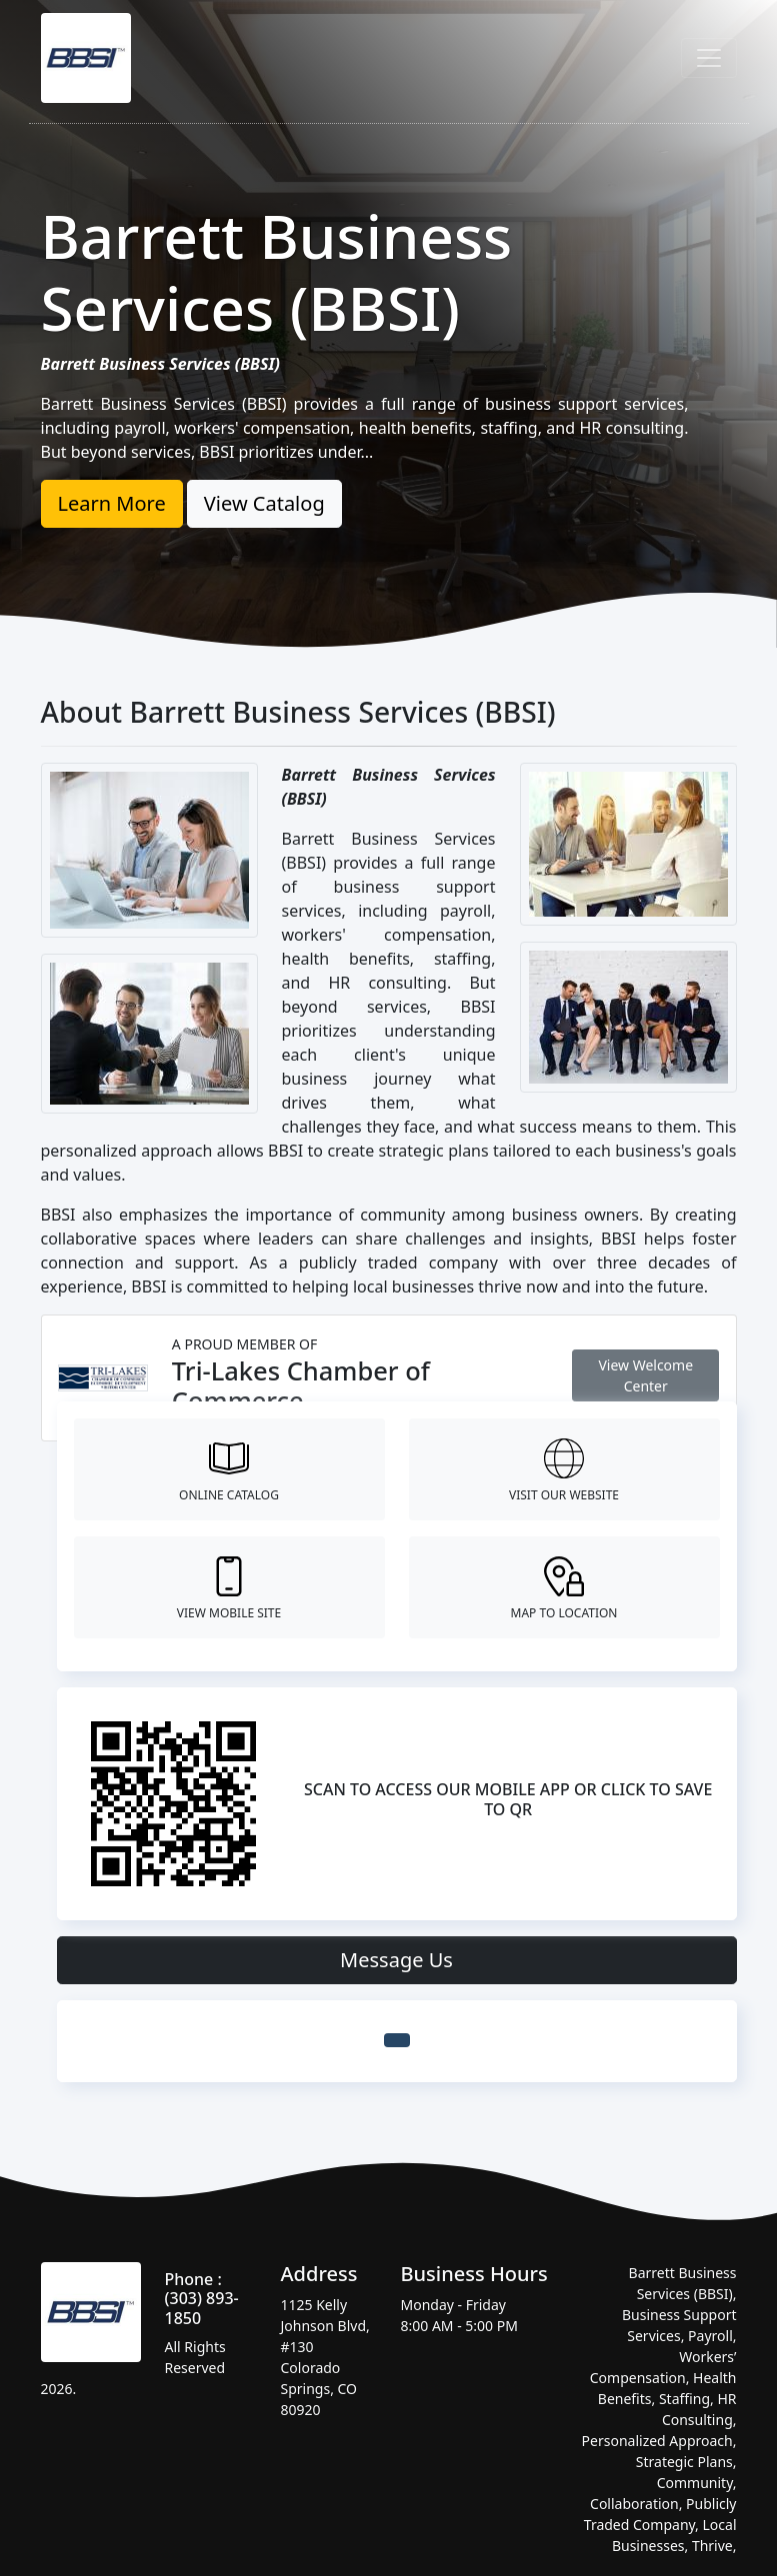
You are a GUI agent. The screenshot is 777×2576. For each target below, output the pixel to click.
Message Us (396, 1959)
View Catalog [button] (264, 503)
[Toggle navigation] (709, 58)
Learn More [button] (112, 503)
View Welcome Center (645, 1375)
